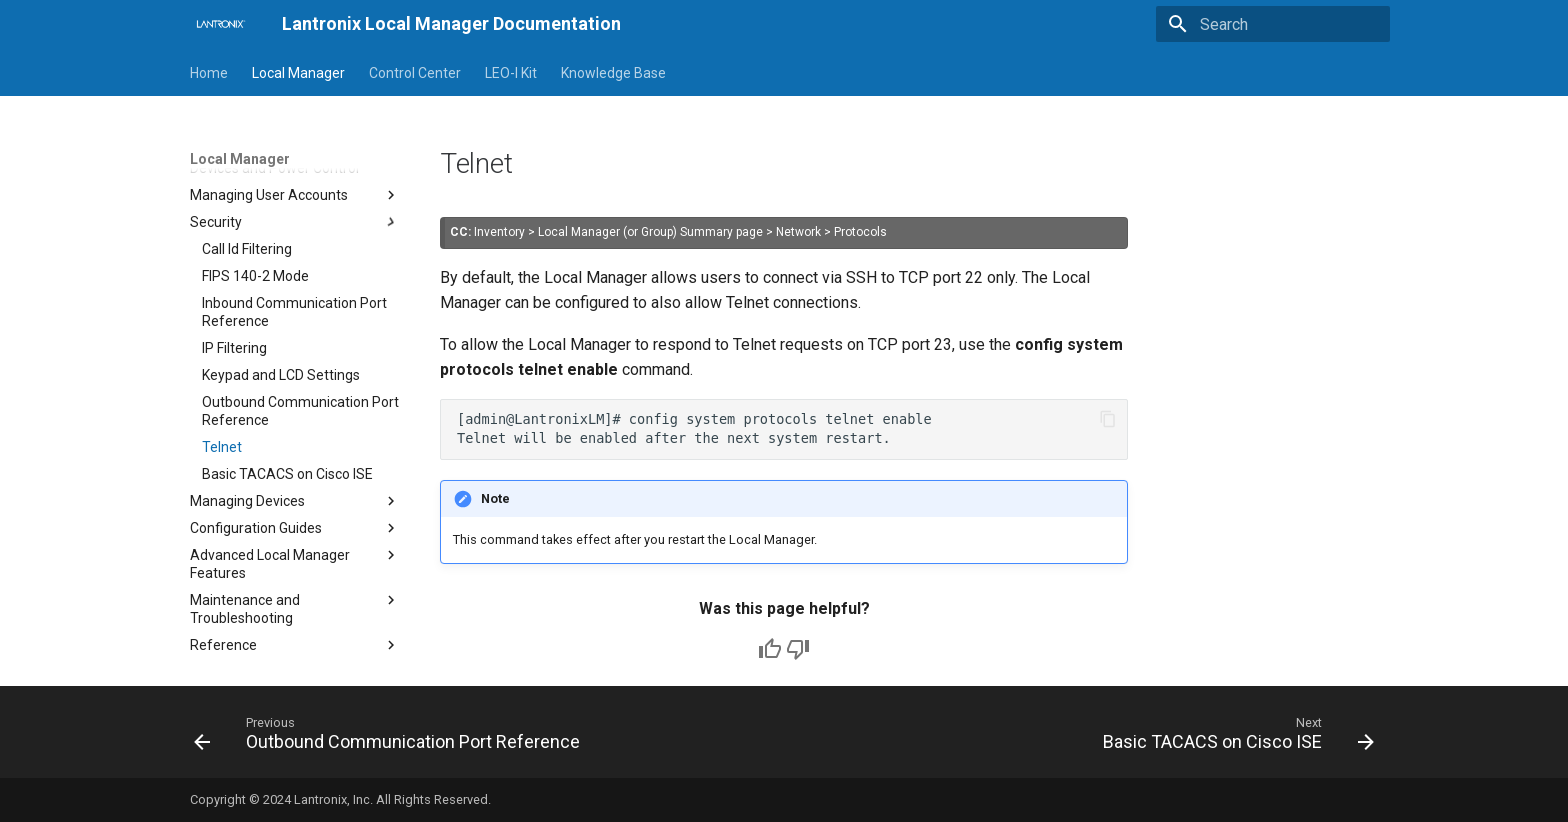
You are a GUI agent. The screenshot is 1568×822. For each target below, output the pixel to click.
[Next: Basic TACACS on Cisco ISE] (1234, 738)
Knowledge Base (613, 73)
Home (209, 73)
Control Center (415, 73)
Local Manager (298, 73)
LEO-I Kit (511, 73)
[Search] (1273, 24)
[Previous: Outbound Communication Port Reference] (391, 738)
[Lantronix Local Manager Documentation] (220, 24)
